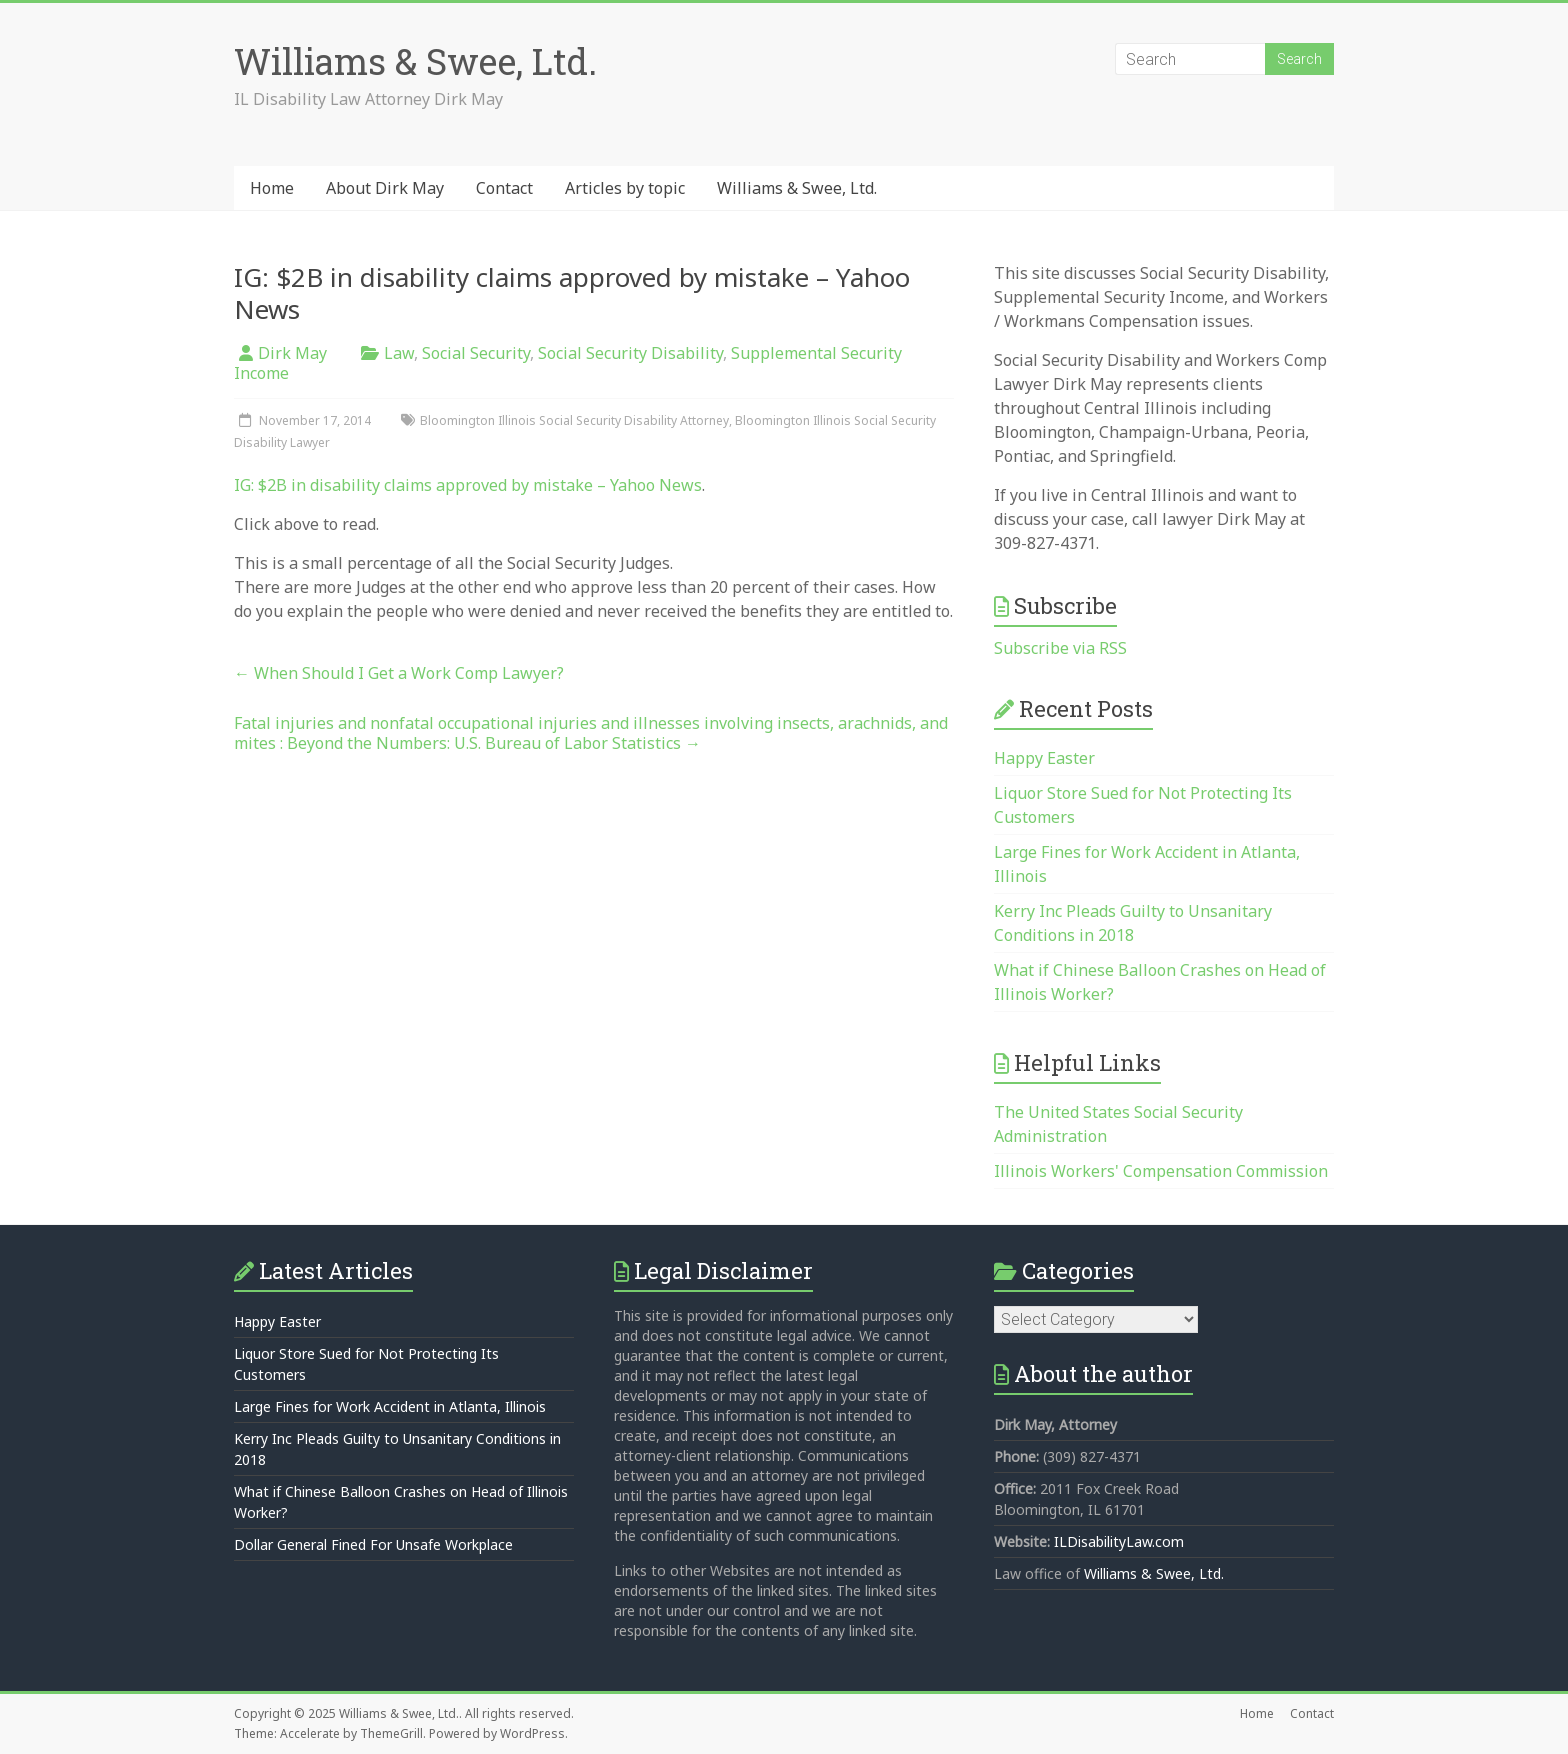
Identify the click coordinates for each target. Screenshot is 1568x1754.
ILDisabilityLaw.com (1119, 1541)
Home (272, 188)
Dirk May (292, 353)
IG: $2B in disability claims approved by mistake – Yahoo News (468, 485)
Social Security (476, 353)
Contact (504, 188)
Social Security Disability (630, 353)
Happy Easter (1044, 758)
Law (399, 353)
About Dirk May (385, 188)
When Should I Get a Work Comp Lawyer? (399, 673)
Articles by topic (625, 188)
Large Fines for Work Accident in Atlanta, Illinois (390, 1406)
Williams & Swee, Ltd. (415, 61)
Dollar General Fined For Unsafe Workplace (373, 1544)
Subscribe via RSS (1060, 648)
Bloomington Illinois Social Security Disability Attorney (574, 420)
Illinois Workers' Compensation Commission (1161, 1171)
